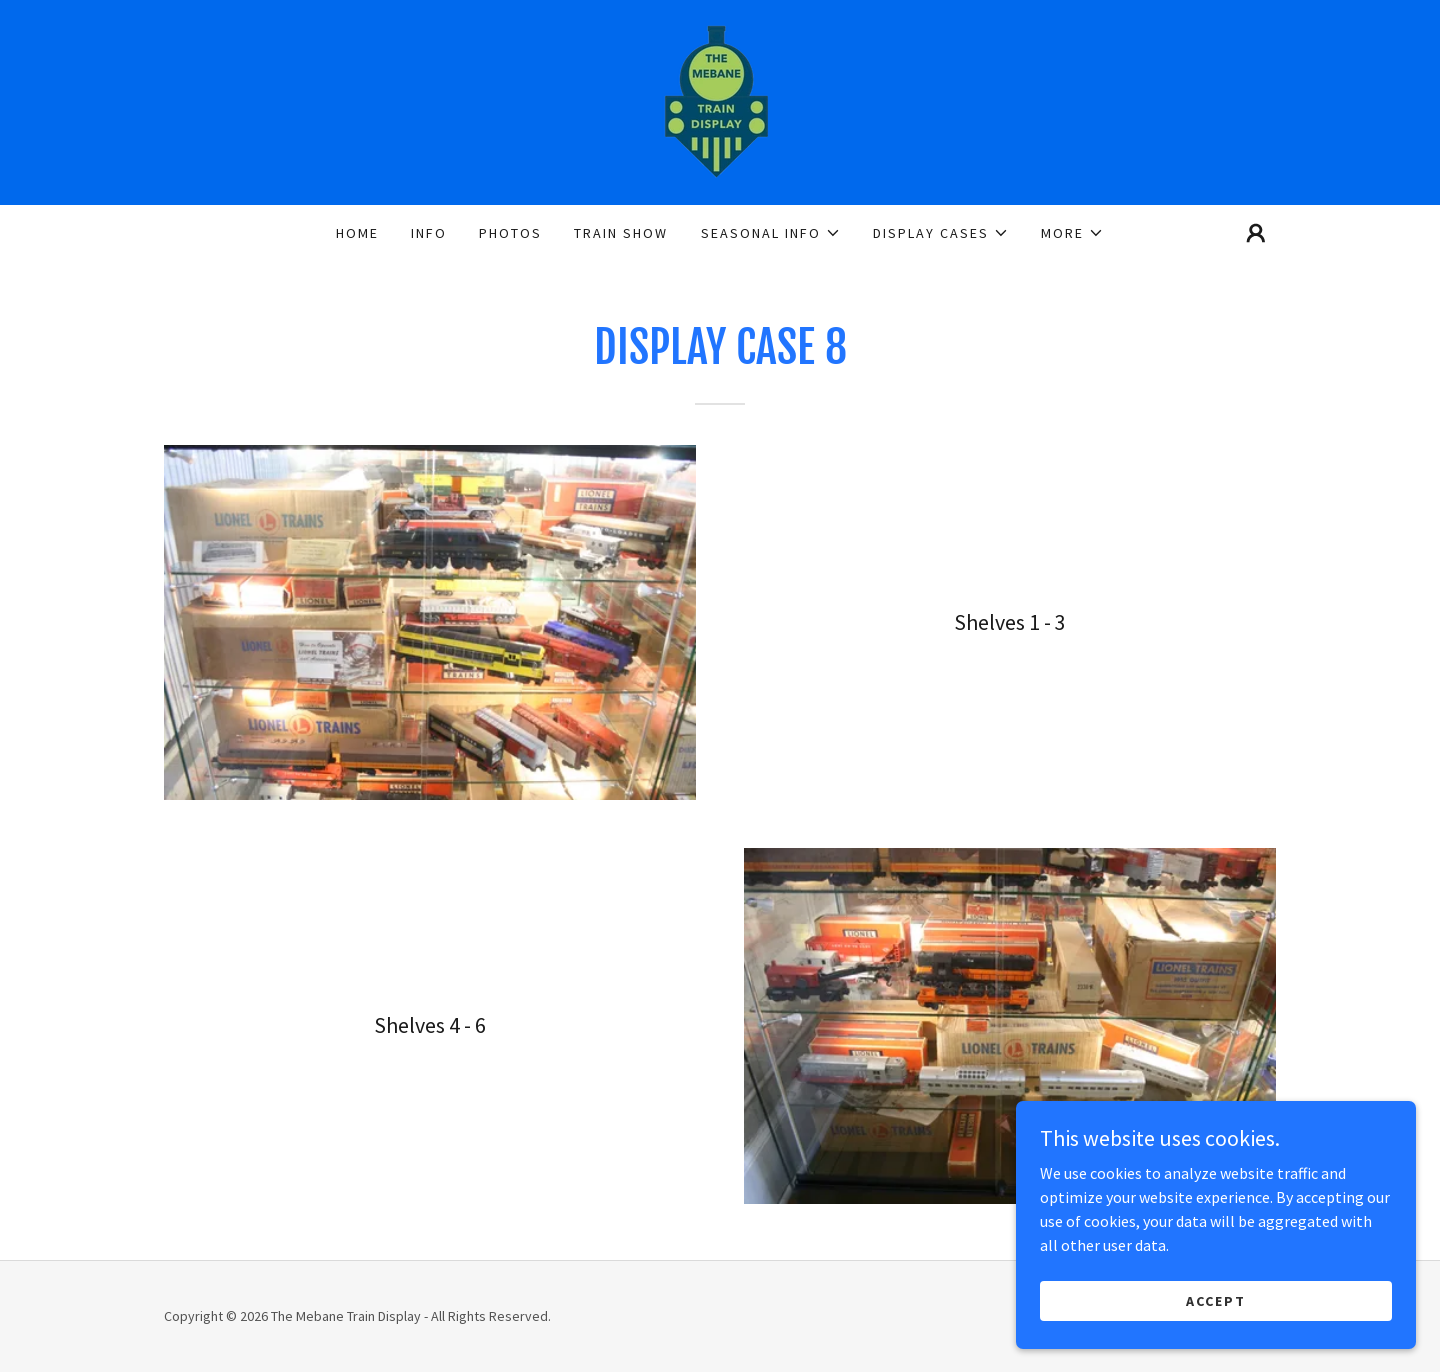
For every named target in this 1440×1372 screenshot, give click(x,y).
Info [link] (429, 233)
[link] (720, 100)
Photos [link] (510, 233)
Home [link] (357, 233)
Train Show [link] (621, 233)
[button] (771, 233)
